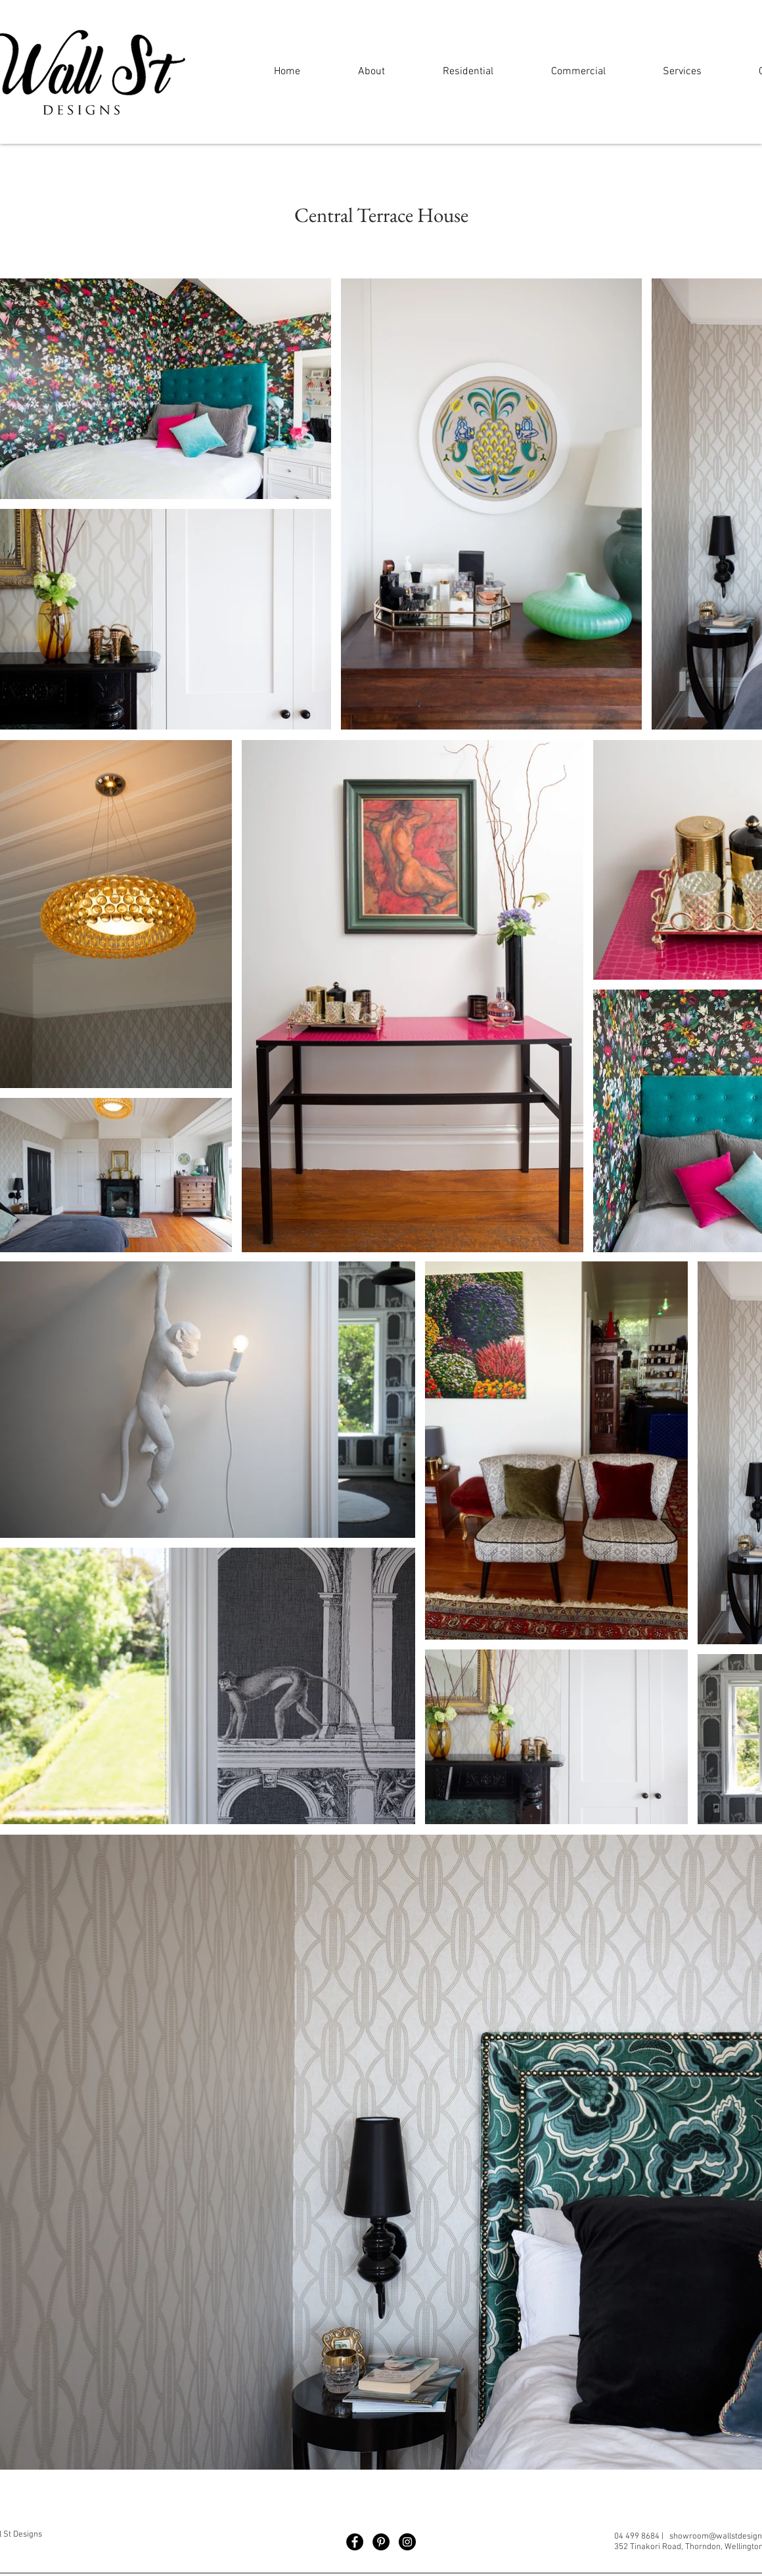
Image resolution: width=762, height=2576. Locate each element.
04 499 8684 (637, 2536)
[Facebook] (354, 2541)
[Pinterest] (381, 2541)
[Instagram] (407, 2541)
